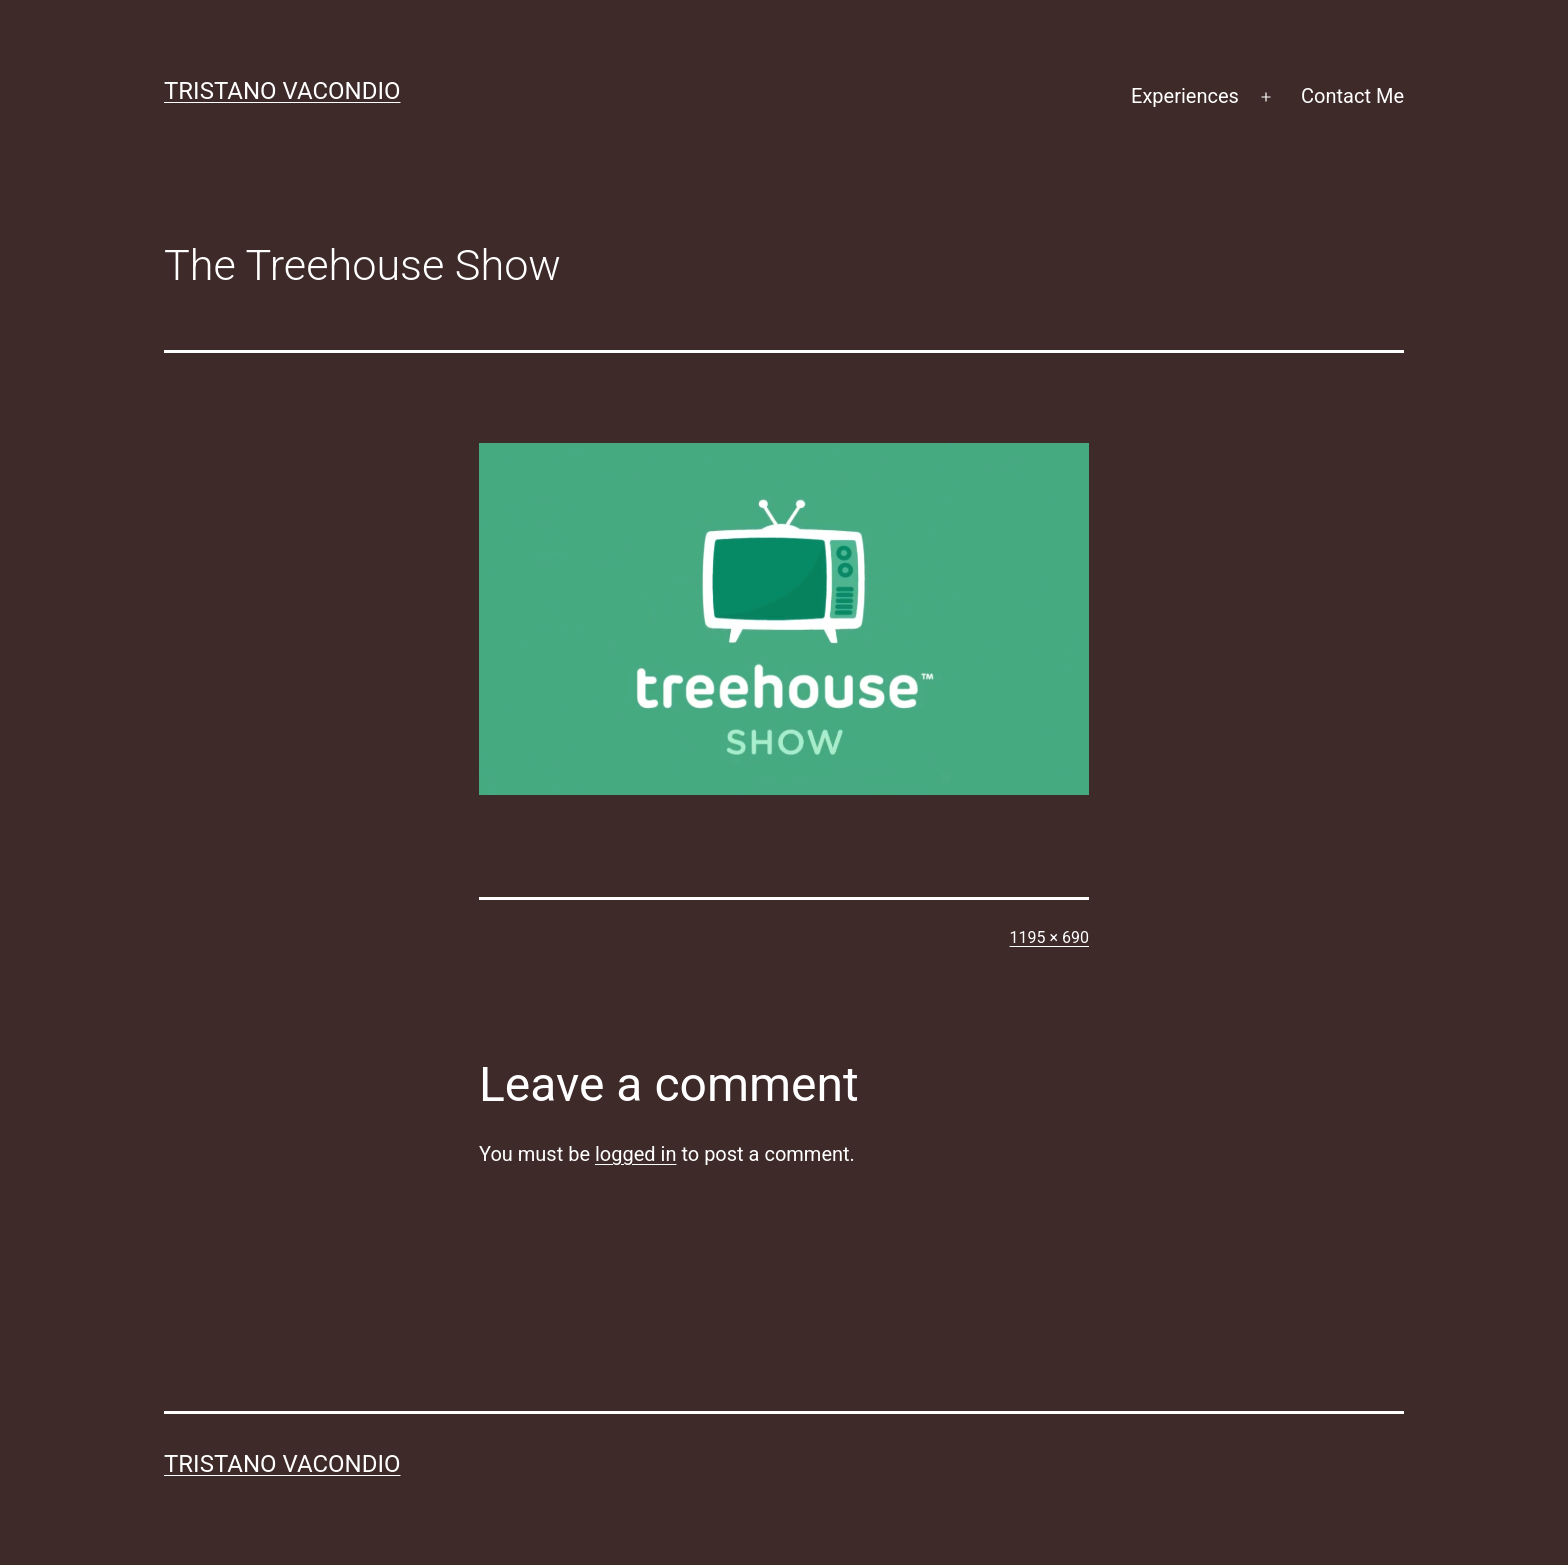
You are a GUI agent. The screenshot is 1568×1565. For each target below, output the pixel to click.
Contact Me (1352, 96)
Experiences (1185, 96)
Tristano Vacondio (282, 91)
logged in (635, 1154)
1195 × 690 (1049, 937)
